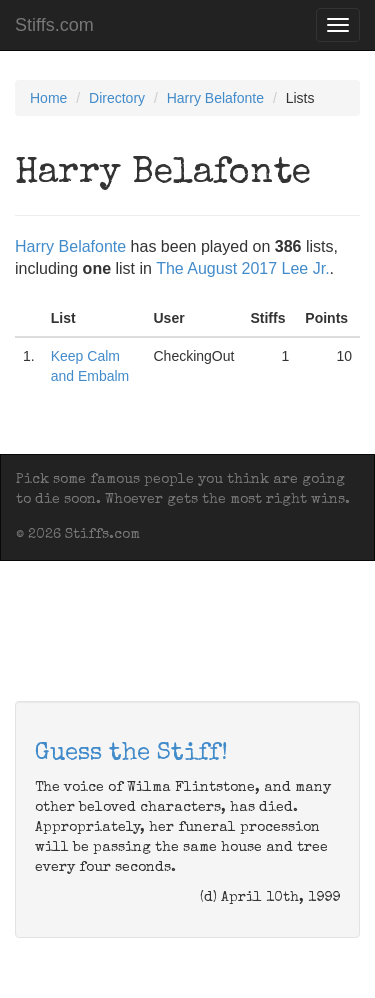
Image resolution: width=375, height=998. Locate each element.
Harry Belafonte (215, 98)
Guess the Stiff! (131, 754)
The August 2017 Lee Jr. (242, 268)
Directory (117, 98)
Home (48, 98)
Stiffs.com (54, 25)
